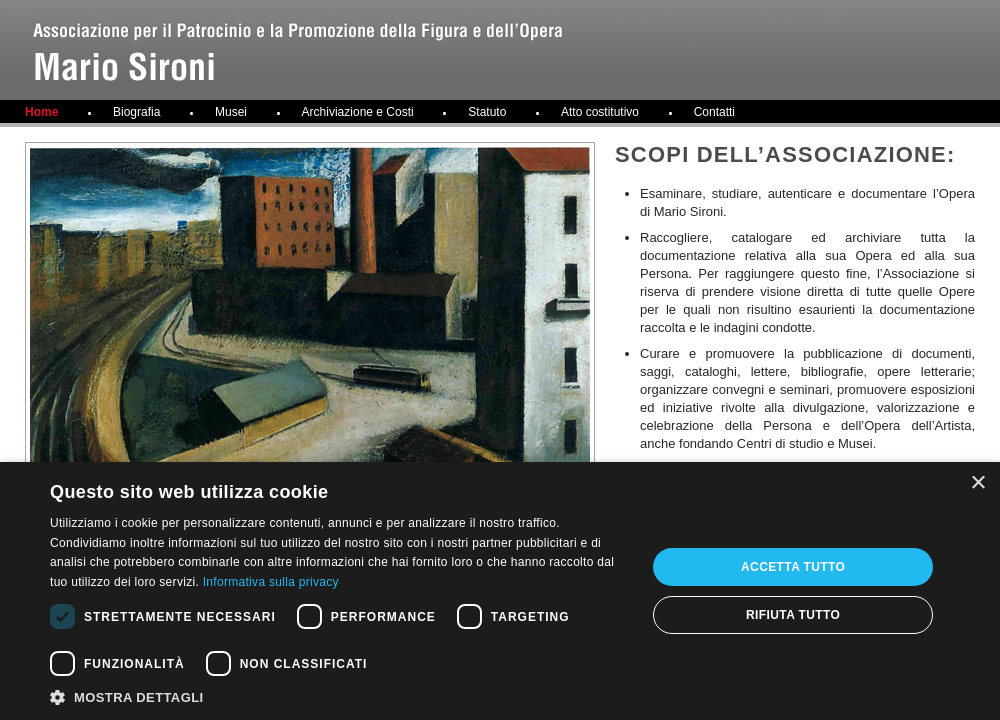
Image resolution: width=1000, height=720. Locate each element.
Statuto (487, 112)
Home (41, 112)
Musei (231, 112)
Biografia (136, 112)
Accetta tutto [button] (793, 567)
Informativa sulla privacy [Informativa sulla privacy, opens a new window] (271, 582)
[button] (339, 696)
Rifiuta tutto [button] (793, 615)
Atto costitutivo (600, 112)
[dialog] (500, 591)
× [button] (977, 483)
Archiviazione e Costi (358, 112)
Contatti (714, 112)
